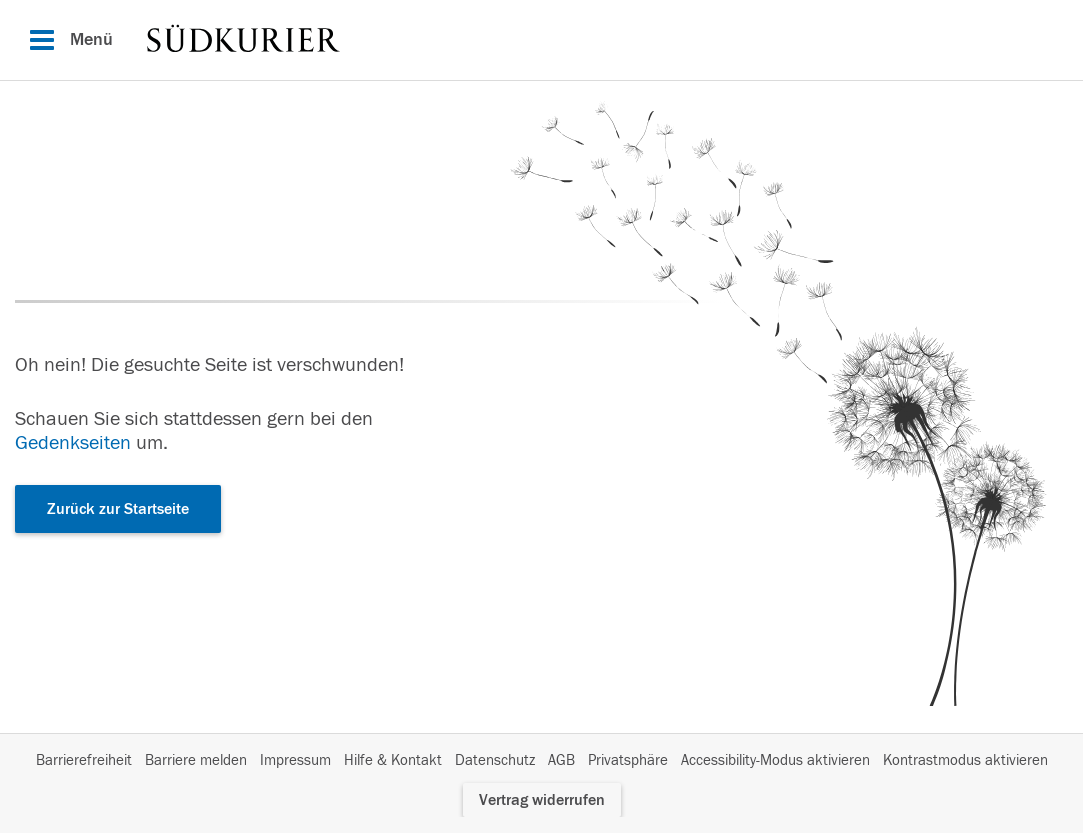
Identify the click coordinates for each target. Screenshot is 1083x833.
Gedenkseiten (73, 442)
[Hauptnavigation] (541, 40)
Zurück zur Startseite (118, 509)
